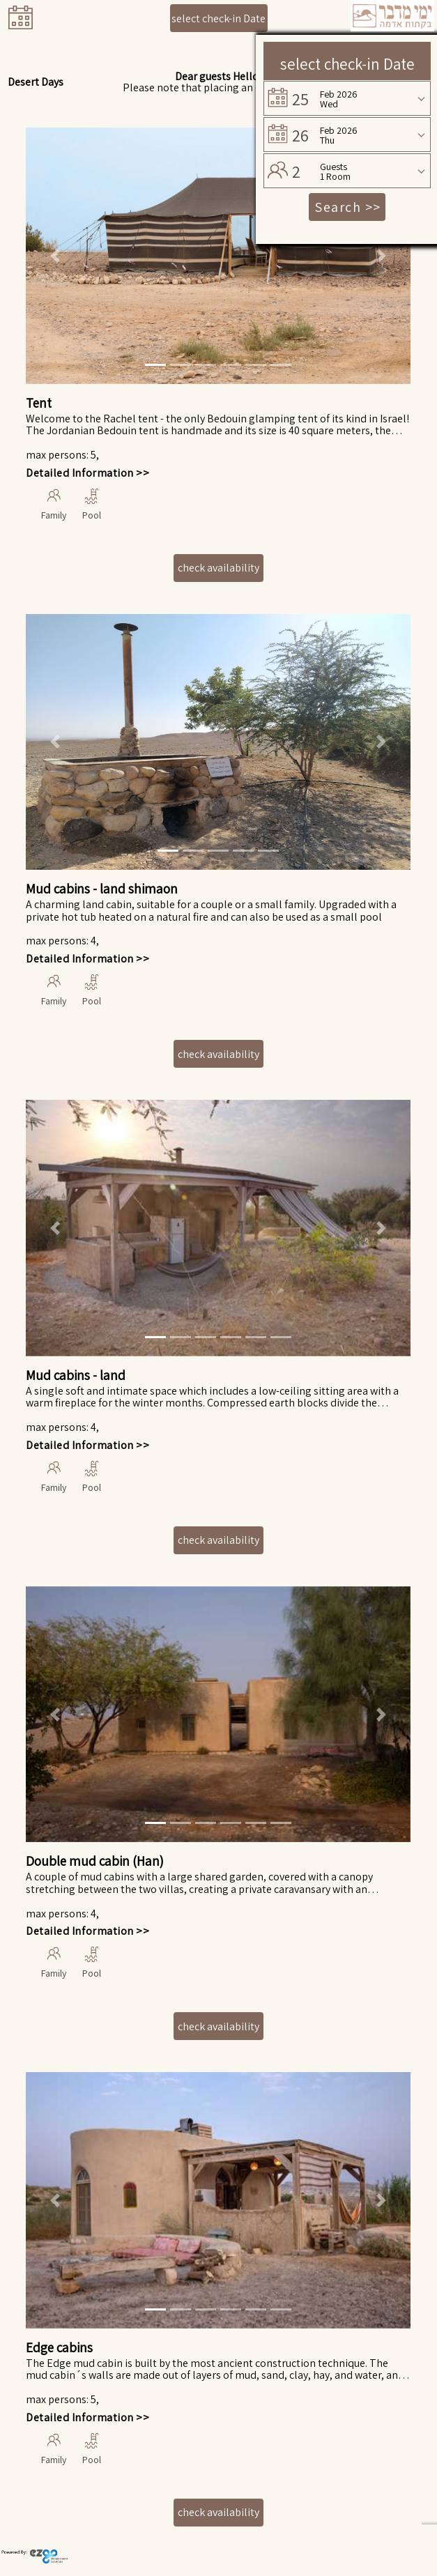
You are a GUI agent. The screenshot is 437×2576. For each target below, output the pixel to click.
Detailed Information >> (87, 473)
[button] (55, 256)
